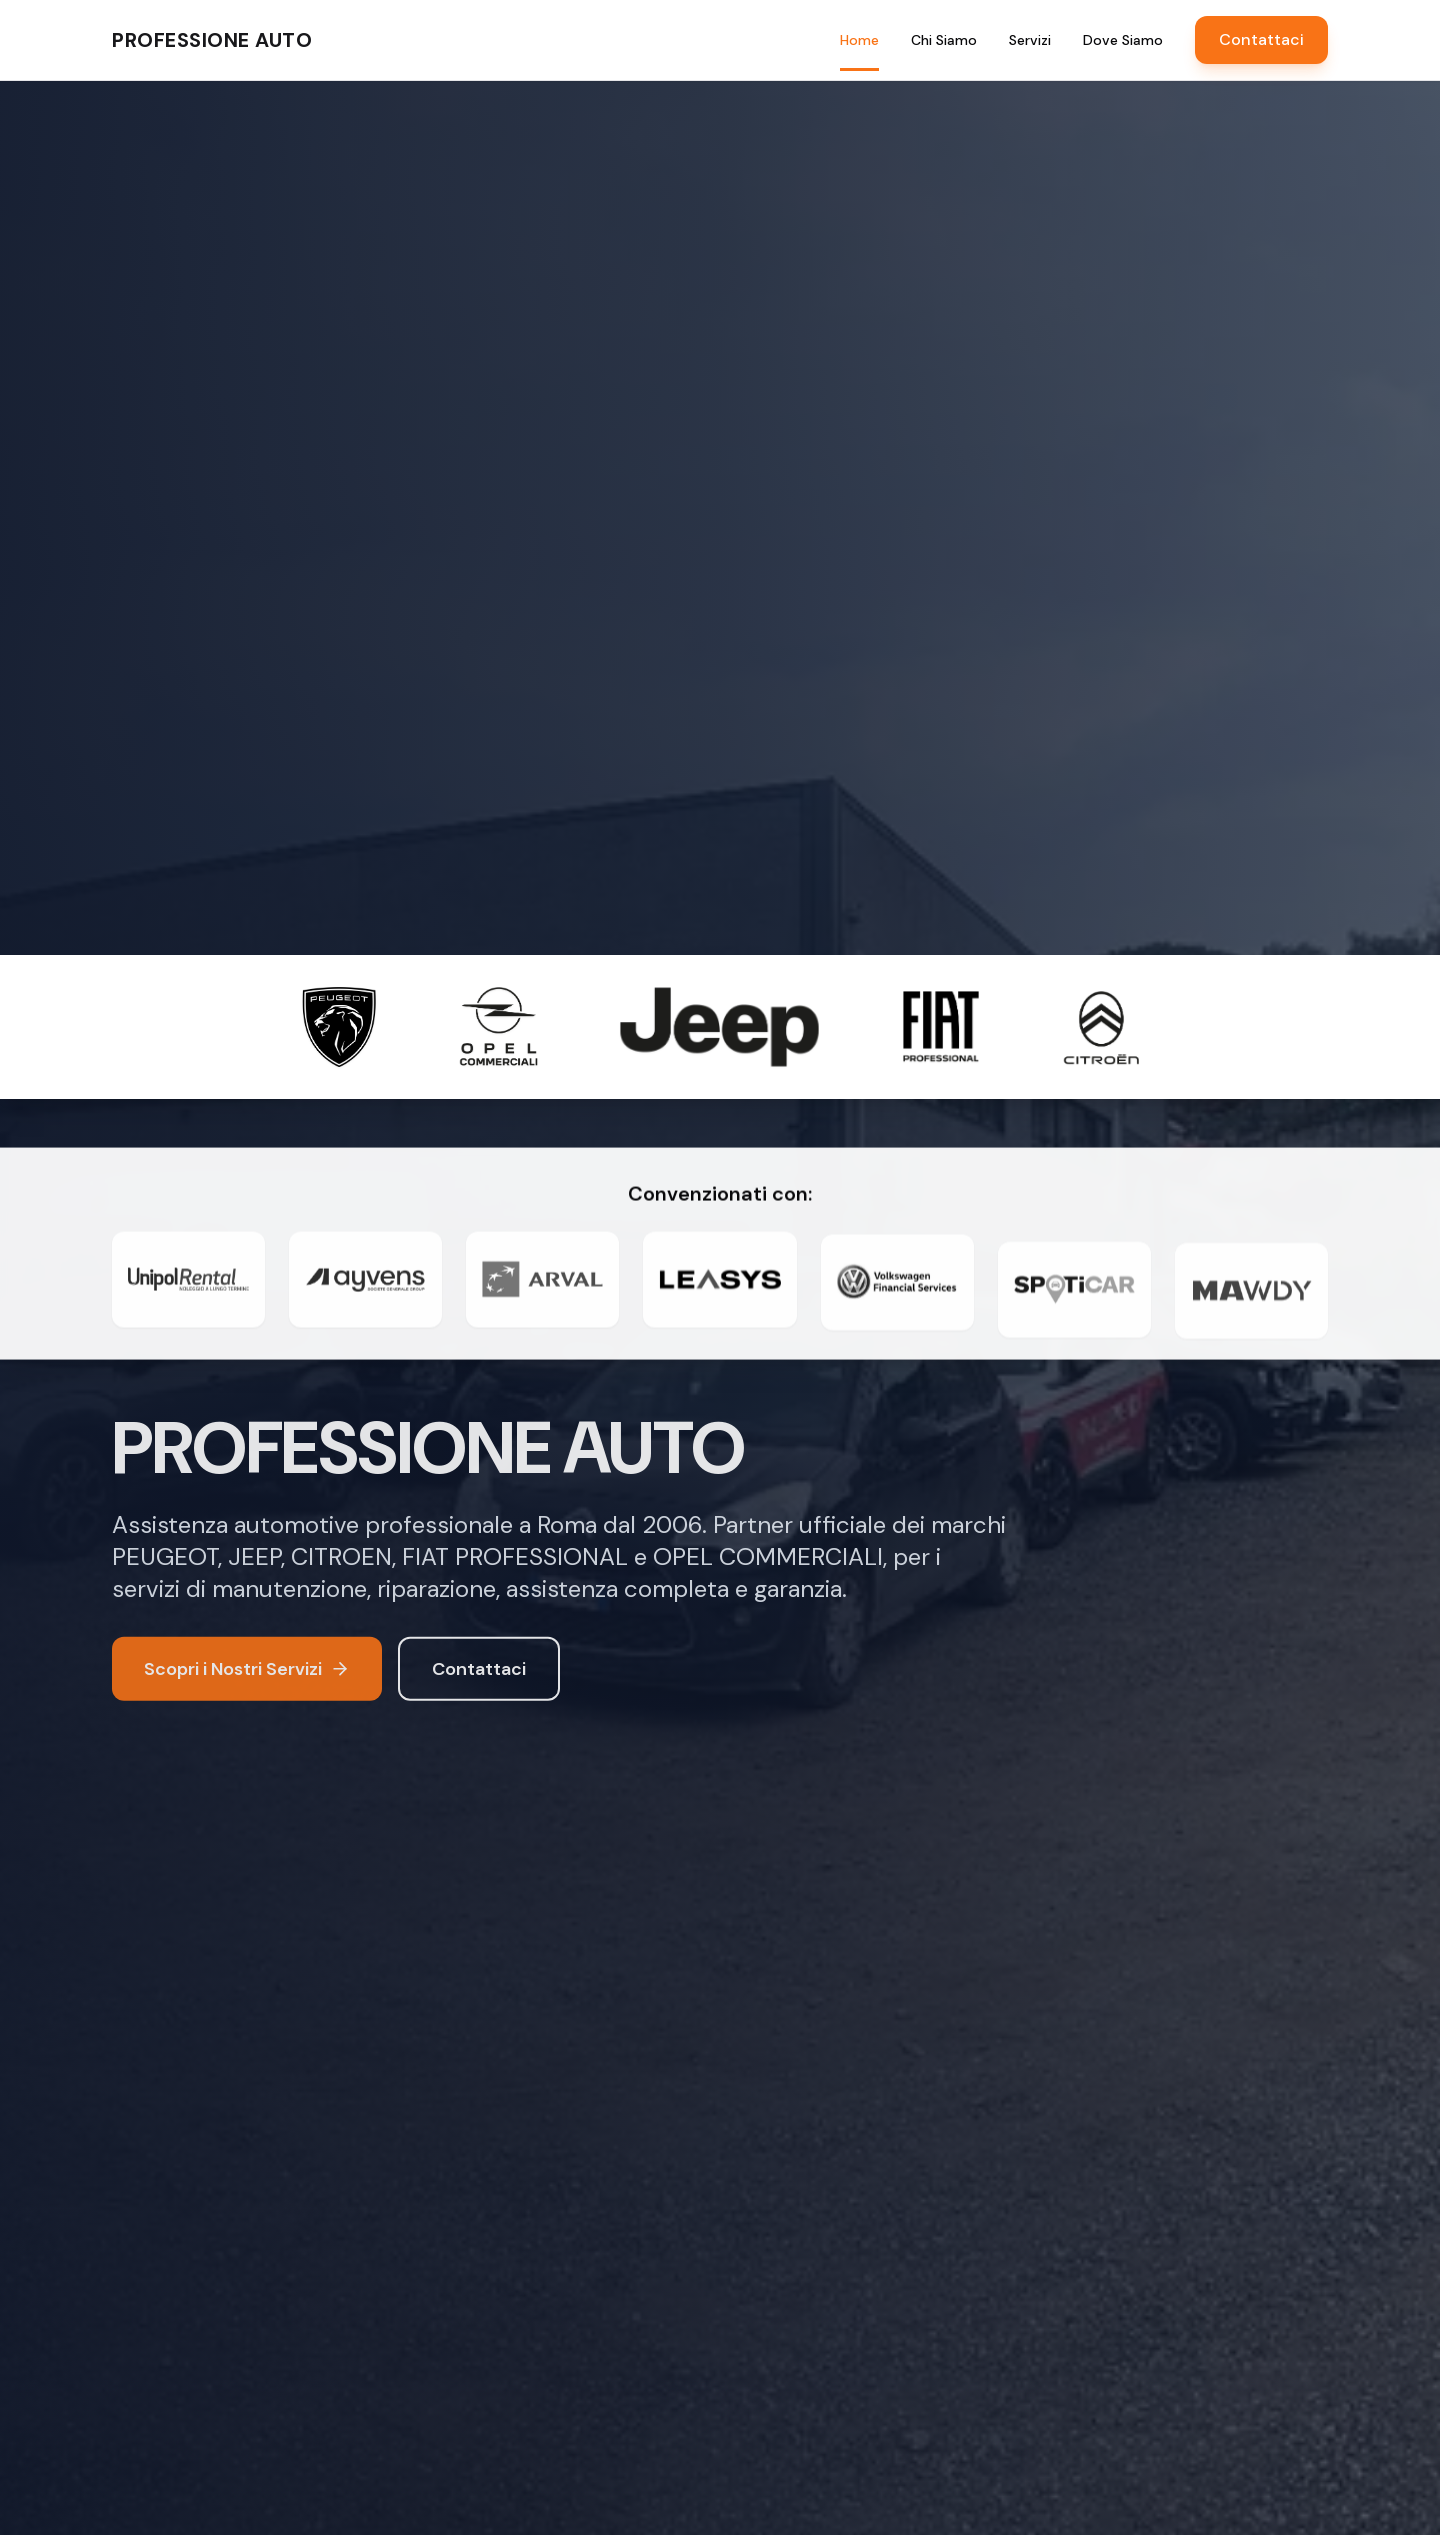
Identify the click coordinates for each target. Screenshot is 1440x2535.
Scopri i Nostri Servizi (247, 1672)
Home (859, 40)
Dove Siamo (1123, 40)
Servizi (1030, 40)
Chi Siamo (944, 40)
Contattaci (1261, 39)
